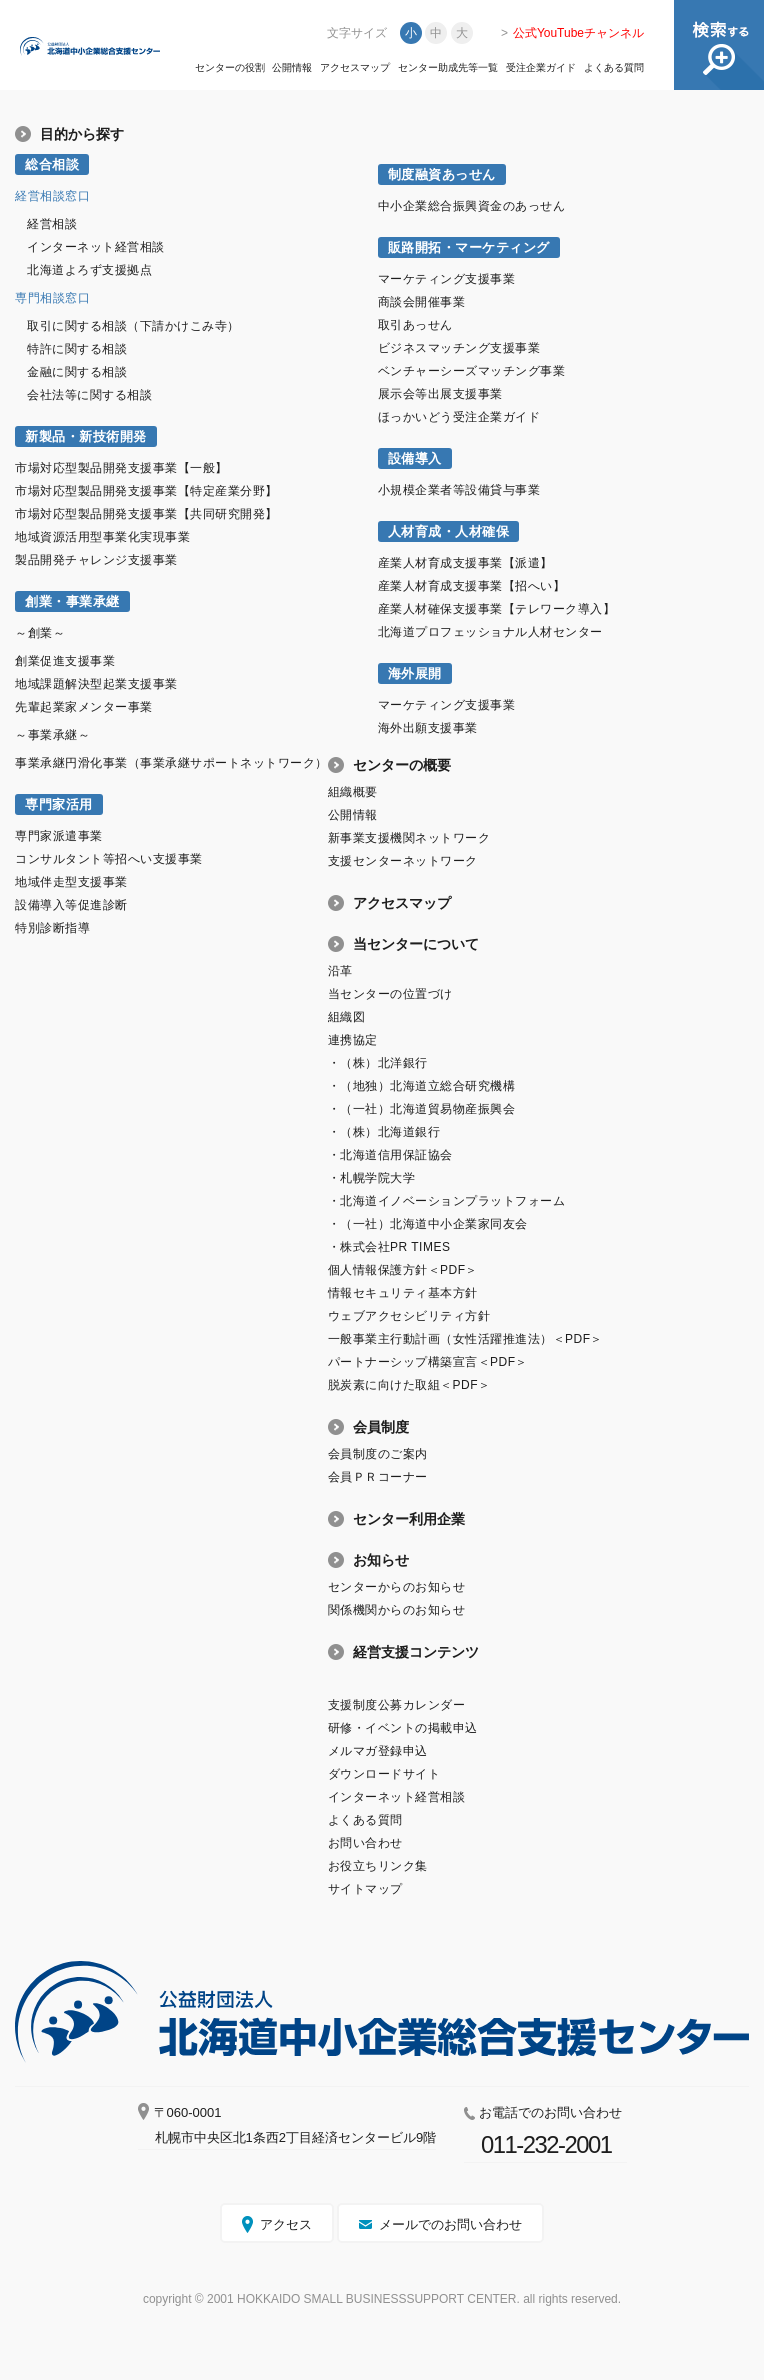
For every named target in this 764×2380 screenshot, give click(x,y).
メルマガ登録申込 (378, 1751)
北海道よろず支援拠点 (89, 270)
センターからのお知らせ (397, 1587)
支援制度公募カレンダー (397, 1705)
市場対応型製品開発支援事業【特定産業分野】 (146, 491)
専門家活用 (59, 804)
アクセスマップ (355, 68)
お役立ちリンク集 (378, 1866)
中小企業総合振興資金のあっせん (472, 206)
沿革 (340, 971)
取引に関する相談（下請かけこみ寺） (133, 326)
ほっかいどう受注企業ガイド (459, 417)
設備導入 (415, 458)
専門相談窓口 (52, 298)
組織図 (347, 1017)
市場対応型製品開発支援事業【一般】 (121, 468)
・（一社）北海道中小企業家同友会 (428, 1224)
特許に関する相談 (77, 349)
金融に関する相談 (77, 372)
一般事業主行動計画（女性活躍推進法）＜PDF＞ (465, 1339)
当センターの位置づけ (390, 994)
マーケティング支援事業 (447, 279)
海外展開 (415, 673)
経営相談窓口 (52, 196)
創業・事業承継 (72, 601)
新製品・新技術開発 (86, 436)
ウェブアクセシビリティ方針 (409, 1316)
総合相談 (52, 164)
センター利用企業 (409, 1519)
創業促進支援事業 (65, 661)
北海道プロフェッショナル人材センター (490, 632)
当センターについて (416, 944)
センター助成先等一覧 (448, 68)
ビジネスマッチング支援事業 (459, 348)
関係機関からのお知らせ (397, 1610)
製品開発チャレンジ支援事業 (96, 560)
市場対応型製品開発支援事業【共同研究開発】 (146, 514)
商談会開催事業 (422, 302)
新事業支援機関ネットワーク (409, 838)
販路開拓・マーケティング (469, 247)
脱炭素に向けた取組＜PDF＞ (409, 1385)
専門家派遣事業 (59, 836)
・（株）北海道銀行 (384, 1132)
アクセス (286, 2224)
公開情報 (292, 68)
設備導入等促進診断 (71, 905)
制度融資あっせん (442, 174)
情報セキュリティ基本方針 (403, 1293)
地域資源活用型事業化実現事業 (102, 537)
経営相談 (52, 224)
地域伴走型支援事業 (71, 882)
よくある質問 (614, 68)
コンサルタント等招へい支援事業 (109, 859)
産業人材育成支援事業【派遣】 (465, 563)
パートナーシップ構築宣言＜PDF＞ (428, 1362)
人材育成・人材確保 (449, 531)
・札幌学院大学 (372, 1178)
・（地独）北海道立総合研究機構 (422, 1086)
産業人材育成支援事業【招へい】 (472, 586)
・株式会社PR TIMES (389, 1247)
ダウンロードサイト (384, 1774)
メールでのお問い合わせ (450, 2224)
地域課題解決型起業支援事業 (96, 684)
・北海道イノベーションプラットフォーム (447, 1201)
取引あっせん (415, 325)
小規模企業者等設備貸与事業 (459, 490)
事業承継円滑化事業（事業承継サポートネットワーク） (171, 763)
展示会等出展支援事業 (440, 394)
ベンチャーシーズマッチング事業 (472, 371)
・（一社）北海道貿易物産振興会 (422, 1109)
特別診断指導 (52, 928)
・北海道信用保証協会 (390, 1155)
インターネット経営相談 (96, 247)
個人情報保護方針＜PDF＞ (403, 1270)
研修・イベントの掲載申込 (403, 1728)
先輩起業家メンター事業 (84, 707)
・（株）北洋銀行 (378, 1063)
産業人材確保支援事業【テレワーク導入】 (497, 609)
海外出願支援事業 (428, 728)
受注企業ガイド (541, 68)
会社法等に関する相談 (89, 395)
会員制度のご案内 (378, 1454)
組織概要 (353, 792)
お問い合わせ (365, 1843)
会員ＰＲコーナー (378, 1477)
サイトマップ (365, 1889)
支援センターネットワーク (403, 861)
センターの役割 (230, 68)
